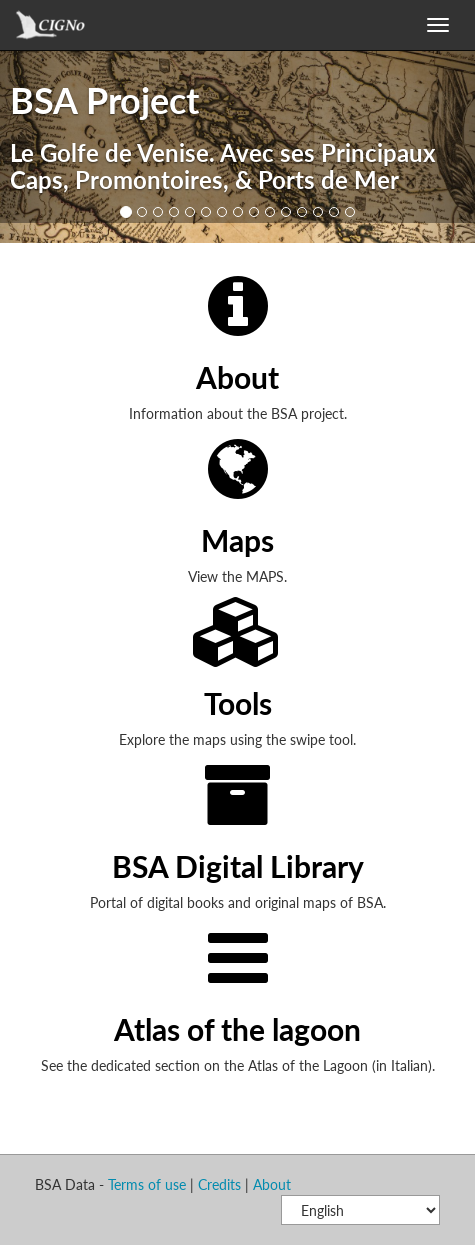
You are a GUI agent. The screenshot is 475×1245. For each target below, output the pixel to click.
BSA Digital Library (238, 866)
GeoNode (70, 30)
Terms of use (147, 1184)
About (237, 377)
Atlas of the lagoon (237, 1029)
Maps (237, 540)
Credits (219, 1184)
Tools (238, 703)
